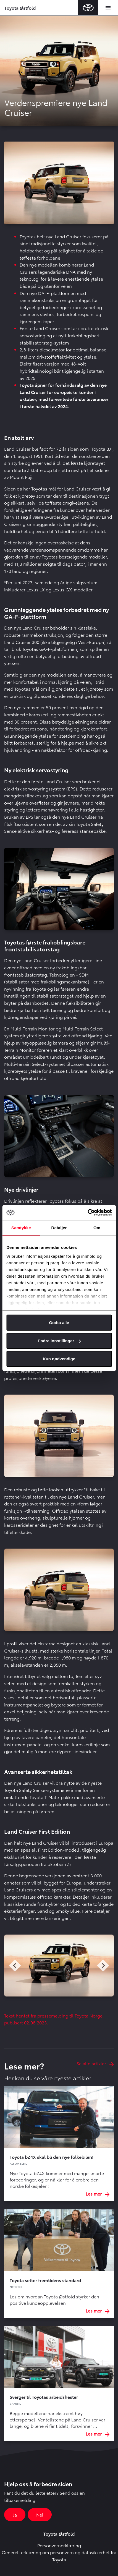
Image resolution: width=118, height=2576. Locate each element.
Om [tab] (96, 1227)
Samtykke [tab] (21, 1227)
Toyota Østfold (20, 7)
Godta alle (59, 1322)
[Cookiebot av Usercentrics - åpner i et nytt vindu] (87, 1212)
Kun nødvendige (59, 1358)
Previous (15, 1965)
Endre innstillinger (59, 1340)
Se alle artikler (95, 2063)
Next (103, 1965)
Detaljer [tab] (59, 1227)
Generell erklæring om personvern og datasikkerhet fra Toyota (59, 2555)
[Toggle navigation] (108, 7)
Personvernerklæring (59, 2545)
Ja (15, 2514)
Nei (39, 2514)
